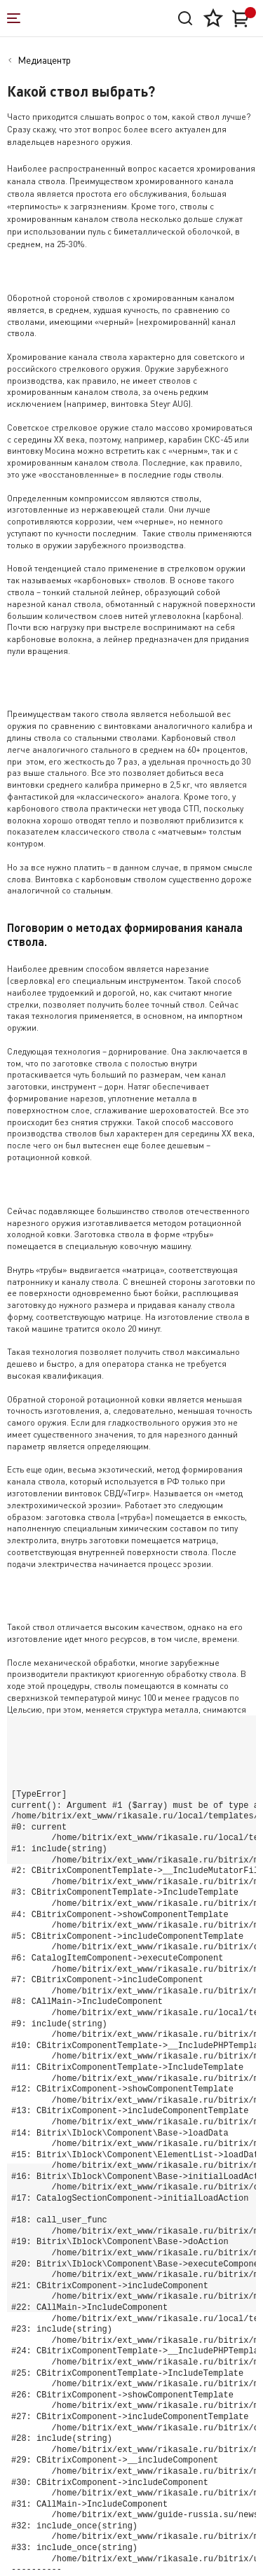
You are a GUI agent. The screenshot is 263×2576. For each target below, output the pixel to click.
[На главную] (76, 18)
